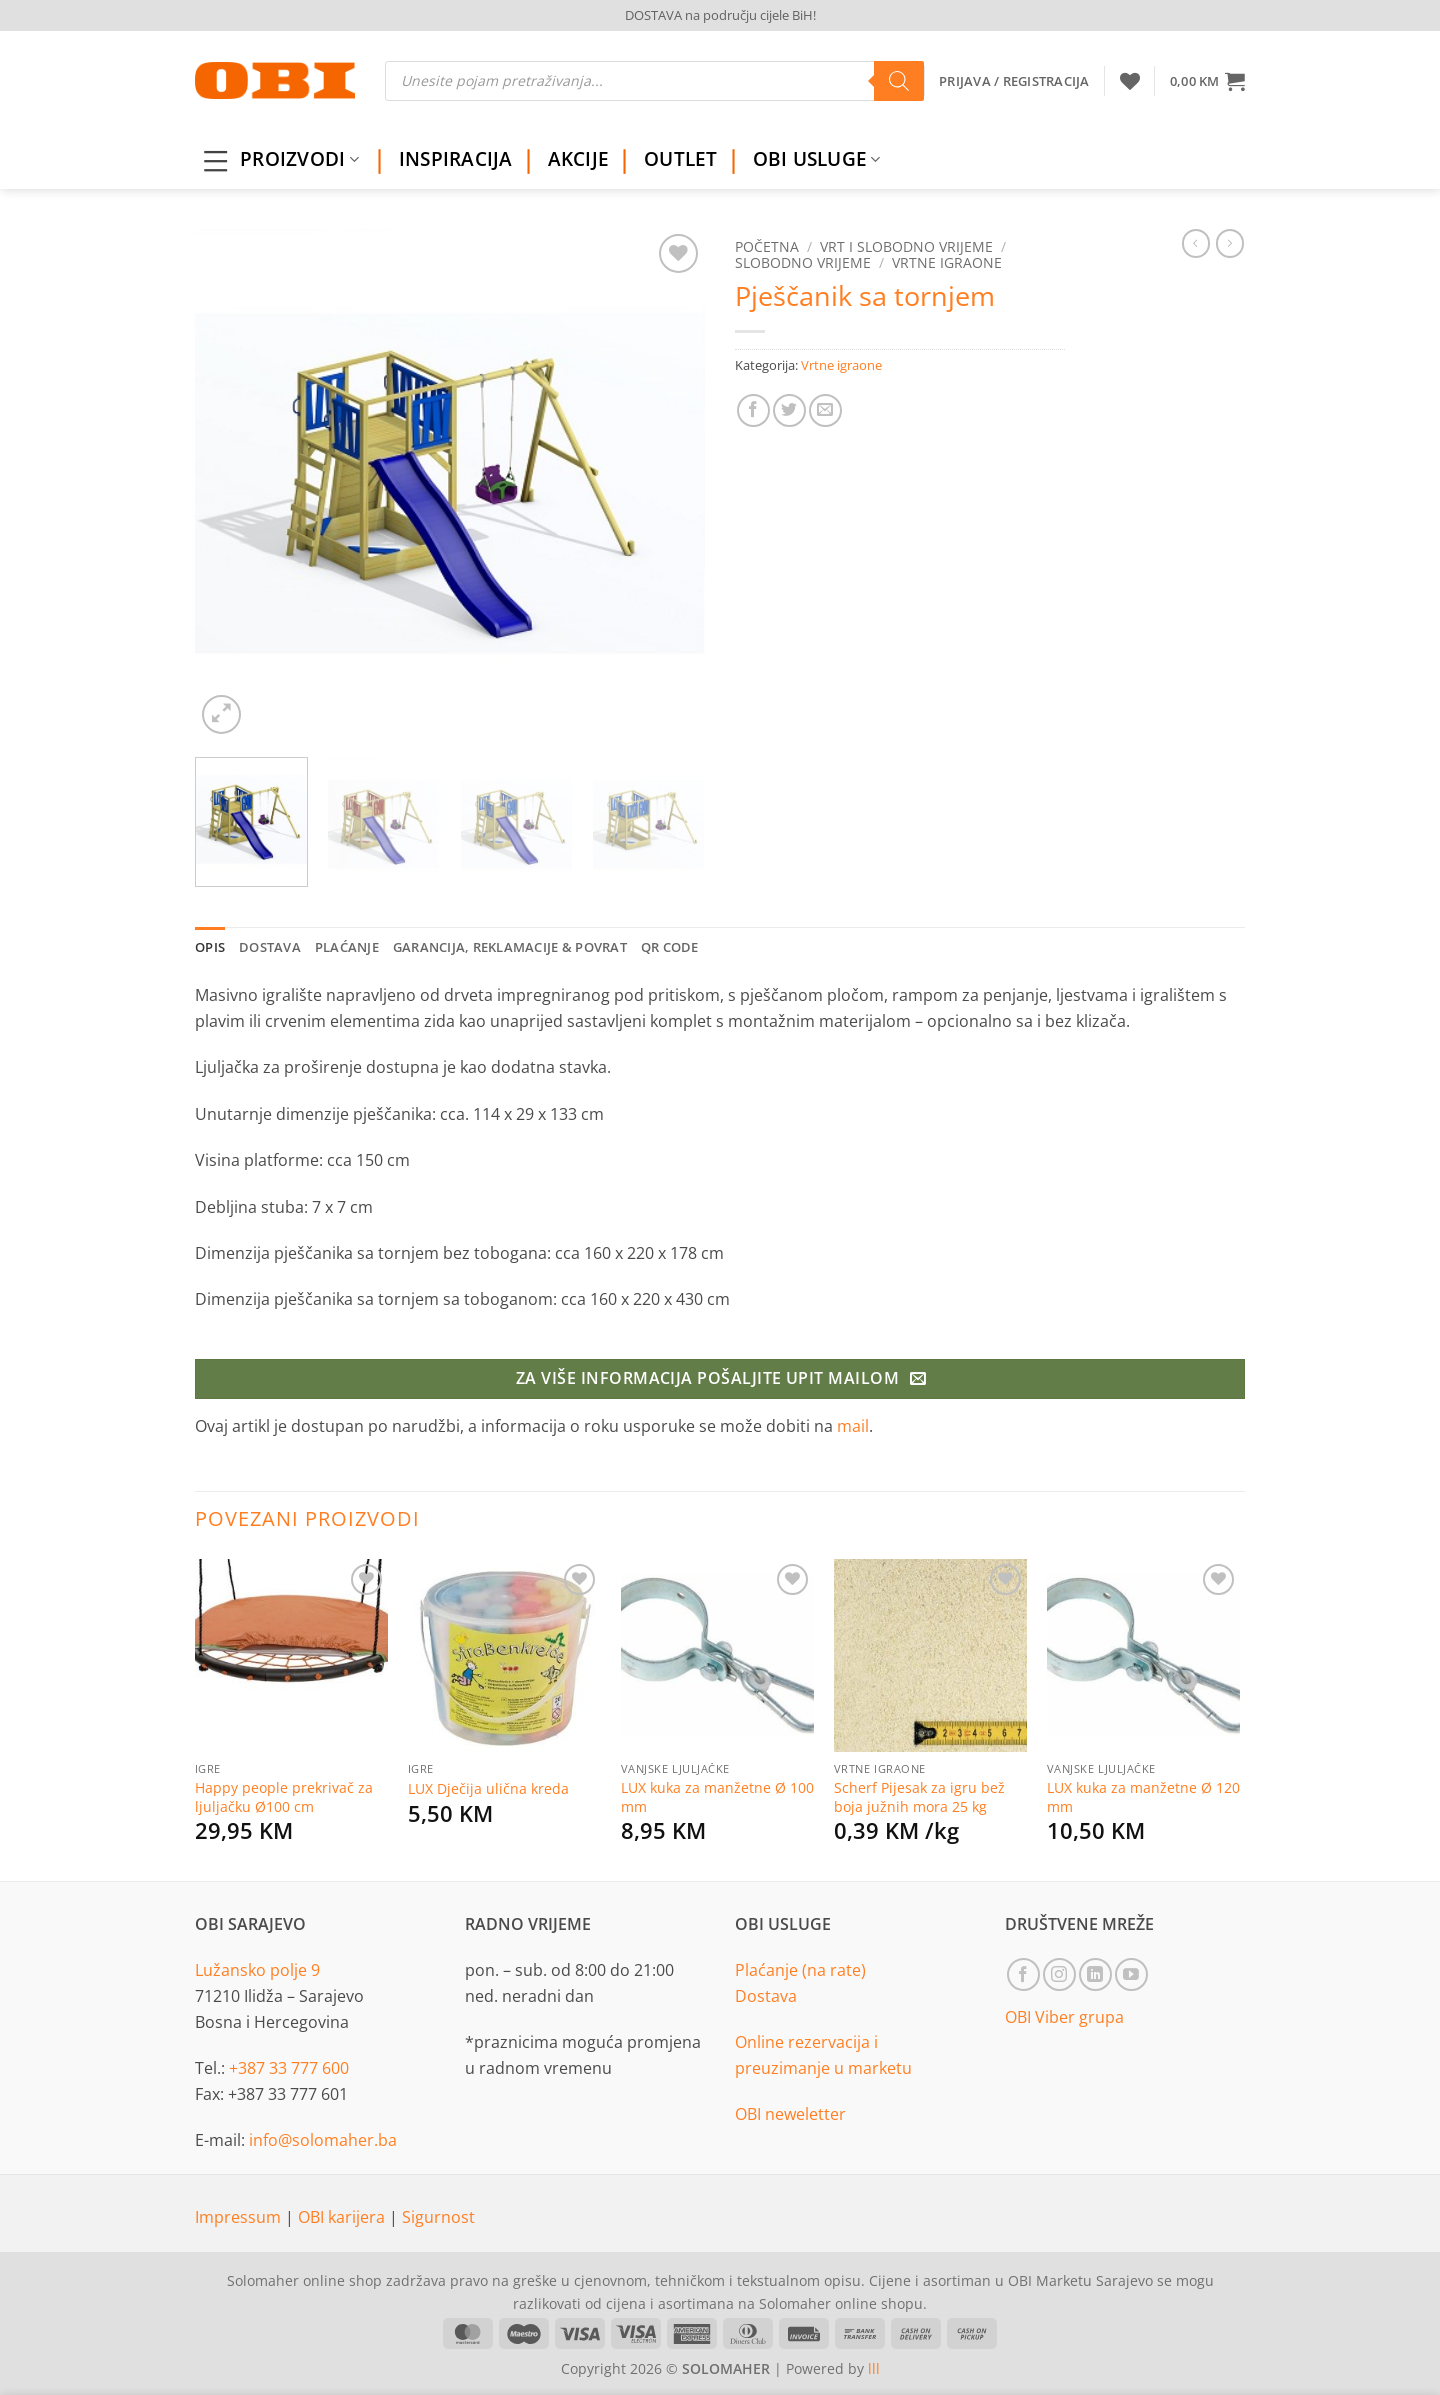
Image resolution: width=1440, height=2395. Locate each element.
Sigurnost (438, 2217)
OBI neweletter (790, 2114)
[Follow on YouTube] (1131, 1974)
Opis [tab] (210, 947)
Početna (767, 246)
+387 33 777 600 (289, 2068)
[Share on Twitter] (789, 410)
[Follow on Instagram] (1059, 1974)
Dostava (766, 1996)
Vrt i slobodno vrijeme (906, 246)
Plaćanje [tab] (347, 947)
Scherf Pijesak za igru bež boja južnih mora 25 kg (919, 1797)
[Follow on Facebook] (1023, 1974)
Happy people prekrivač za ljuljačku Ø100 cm (284, 1797)
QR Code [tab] (670, 947)
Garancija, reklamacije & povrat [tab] (510, 947)
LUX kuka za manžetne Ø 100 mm (717, 1797)
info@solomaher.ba (323, 2140)
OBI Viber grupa (1064, 2017)
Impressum (240, 2217)
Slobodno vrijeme (803, 262)
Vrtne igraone (947, 262)
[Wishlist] (1130, 81)
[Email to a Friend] (825, 410)
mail (853, 1426)
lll (874, 2368)
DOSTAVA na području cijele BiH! (720, 15)
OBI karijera (343, 2217)
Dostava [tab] (270, 947)
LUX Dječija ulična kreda (488, 1789)
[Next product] (1196, 243)
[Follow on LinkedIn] (1095, 1974)
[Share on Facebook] (753, 410)
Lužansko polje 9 (257, 1970)
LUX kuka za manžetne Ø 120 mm (1143, 1797)
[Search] (899, 81)
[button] (1207, 81)
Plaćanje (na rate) (800, 1970)
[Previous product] (1230, 243)
